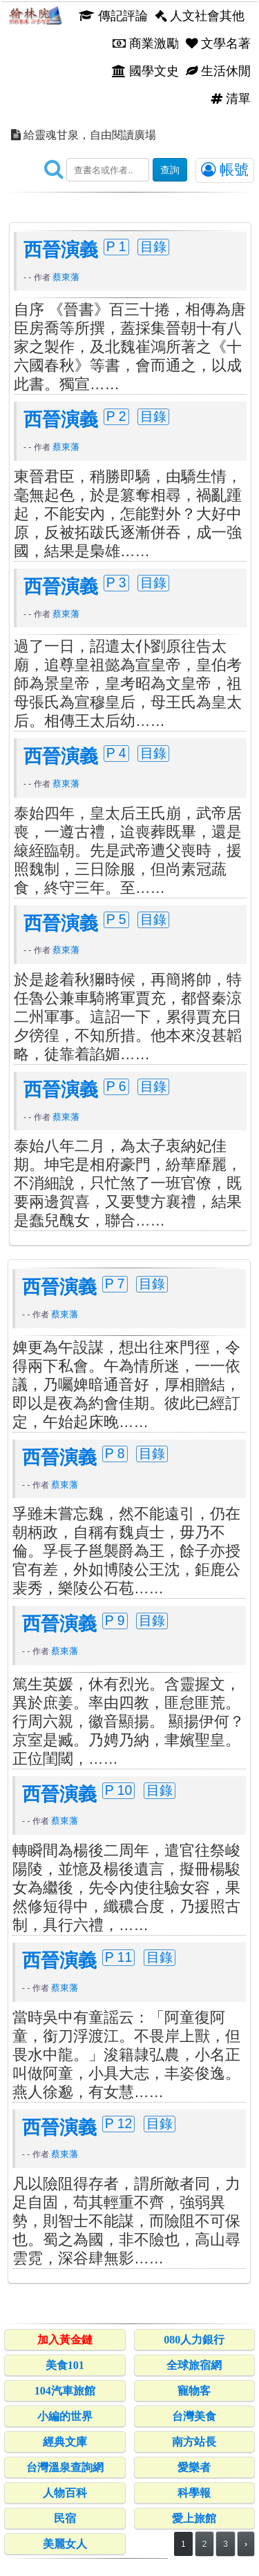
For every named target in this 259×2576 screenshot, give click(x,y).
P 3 (116, 582)
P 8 (115, 1453)
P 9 (115, 1620)
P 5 (116, 919)
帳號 (225, 169)
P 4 (116, 752)
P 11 (119, 1957)
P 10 (119, 1790)
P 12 (119, 2123)
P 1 (116, 246)
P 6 (116, 1086)
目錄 (153, 246)
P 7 (115, 1283)
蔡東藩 (65, 277)
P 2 (116, 416)
